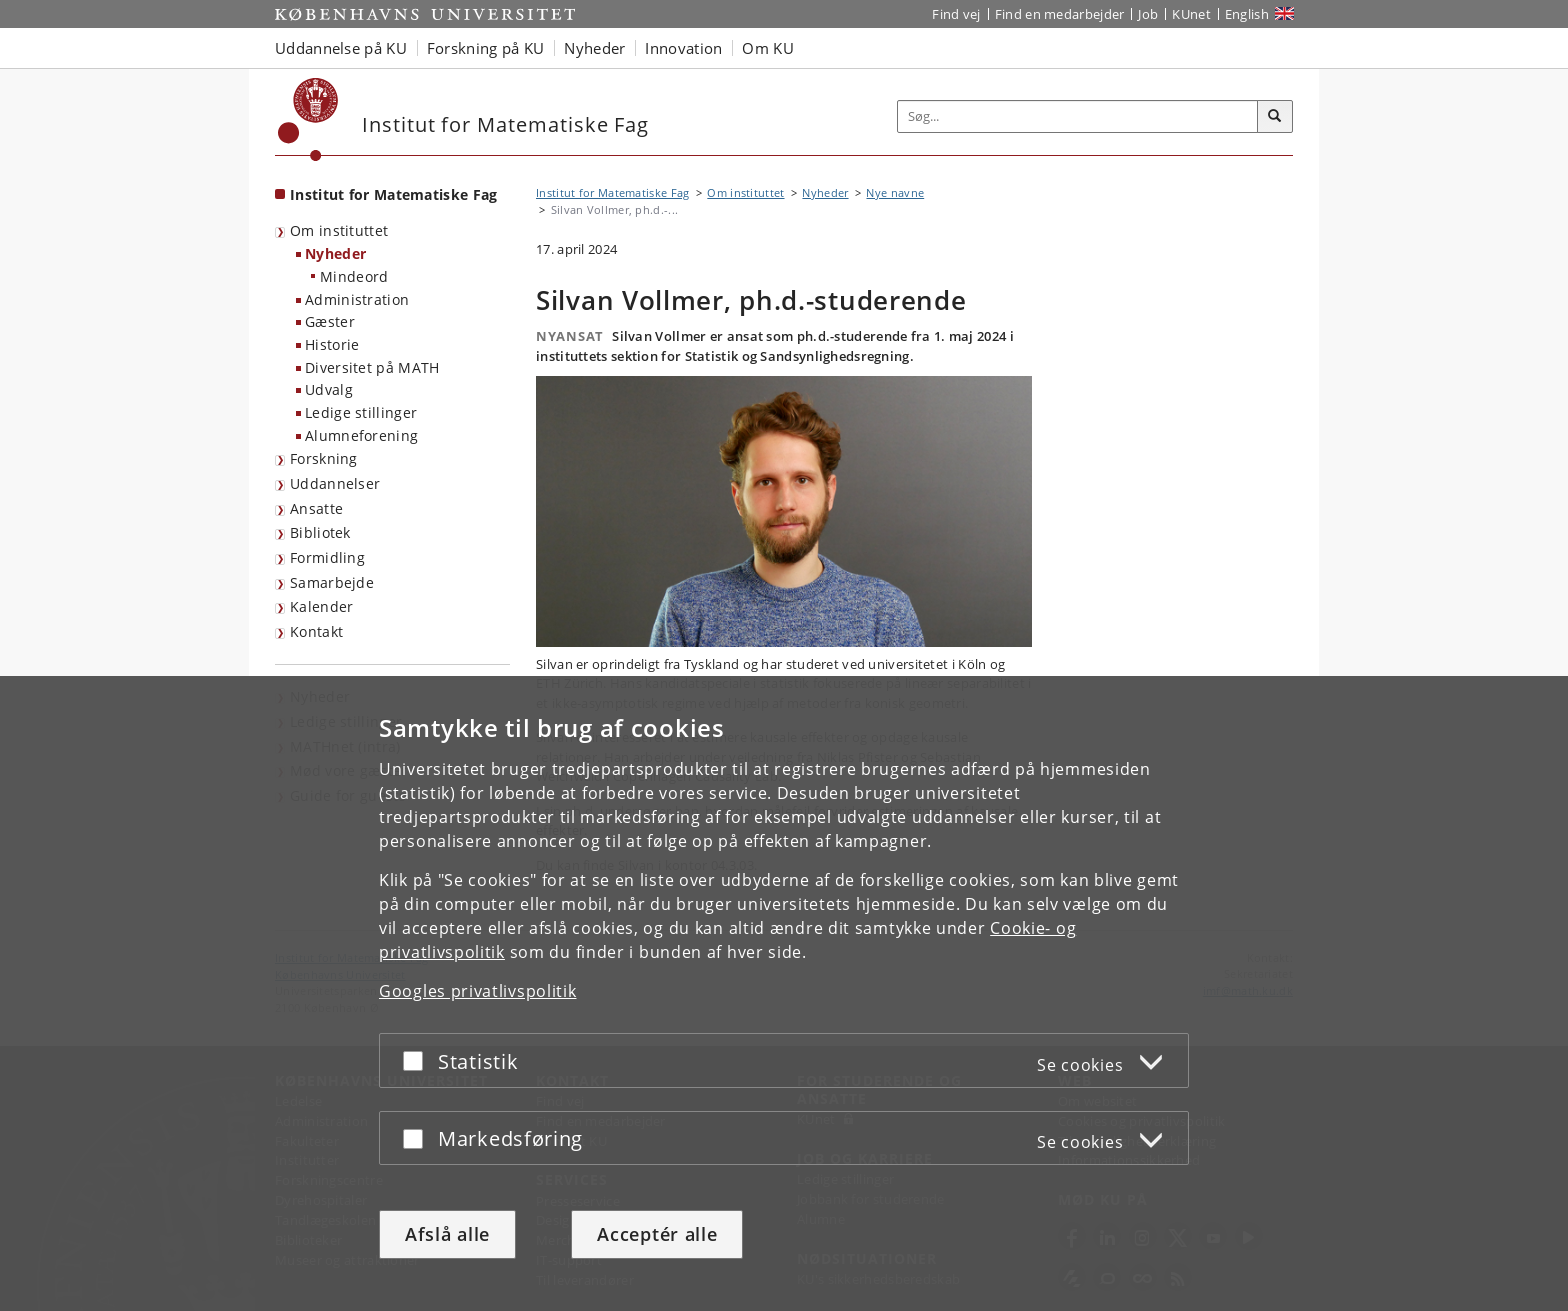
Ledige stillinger (361, 412)
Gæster (330, 321)
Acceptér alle (657, 1234)
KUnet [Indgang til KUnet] (1191, 14)
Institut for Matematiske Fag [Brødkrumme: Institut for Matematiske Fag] (612, 192)
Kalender (321, 606)
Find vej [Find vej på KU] (956, 14)
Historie (332, 344)
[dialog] (784, 993)
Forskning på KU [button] (486, 48)
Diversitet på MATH (372, 367)
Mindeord (354, 276)
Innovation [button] (683, 48)
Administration (357, 299)
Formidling (327, 557)
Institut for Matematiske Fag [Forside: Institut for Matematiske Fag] (393, 194)
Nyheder (335, 253)
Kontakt (316, 631)
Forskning (324, 458)
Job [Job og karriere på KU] (1148, 14)
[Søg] (1275, 117)
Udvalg (329, 389)
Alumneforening (361, 435)
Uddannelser (335, 483)
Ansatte (316, 508)
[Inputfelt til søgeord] (1078, 116)
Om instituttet (339, 230)
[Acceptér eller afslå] (418, 1060)
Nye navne (895, 192)
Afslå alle (447, 1234)
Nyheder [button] (594, 48)
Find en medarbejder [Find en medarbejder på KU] (1060, 14)
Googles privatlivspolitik (478, 991)
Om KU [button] (768, 48)
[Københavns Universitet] (308, 119)
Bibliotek (320, 532)
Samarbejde (332, 582)
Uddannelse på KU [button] (341, 48)
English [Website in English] (1247, 14)
